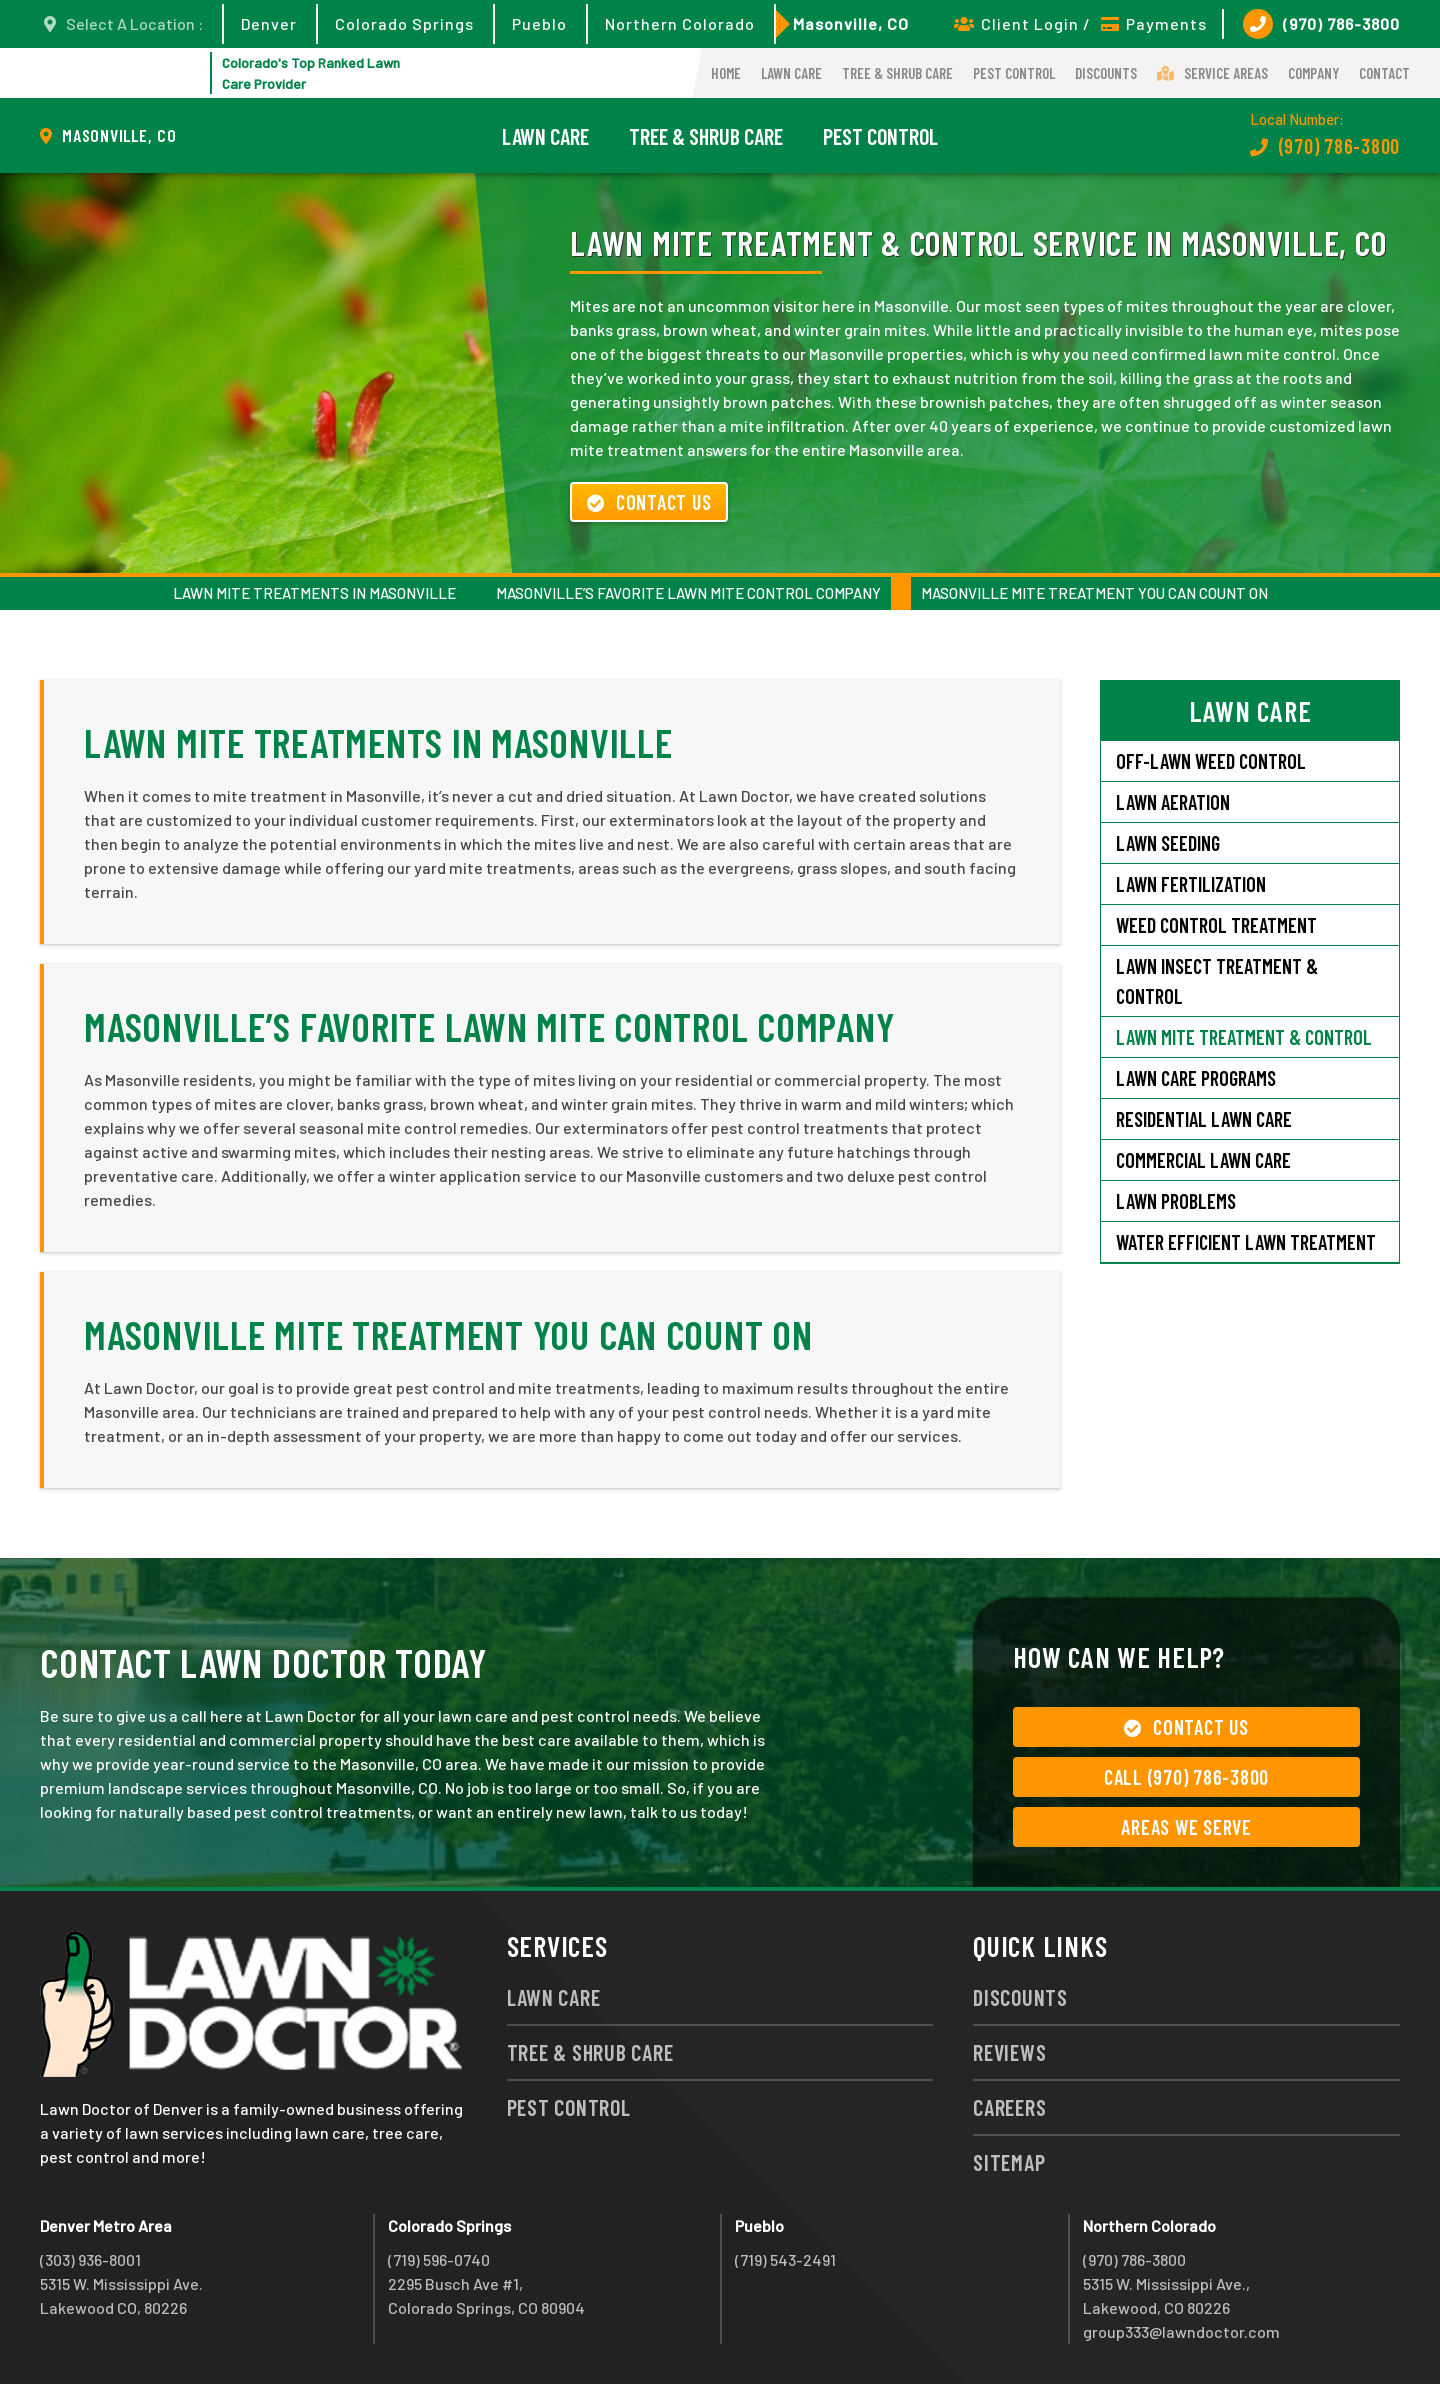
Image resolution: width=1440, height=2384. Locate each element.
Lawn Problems (1176, 1201)
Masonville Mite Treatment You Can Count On (1094, 593)
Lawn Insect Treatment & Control (1217, 981)
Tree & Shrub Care (897, 73)
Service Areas (1212, 73)
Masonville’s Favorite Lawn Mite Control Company (688, 593)
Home (726, 73)
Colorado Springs (404, 23)
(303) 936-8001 (90, 2259)
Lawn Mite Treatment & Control (1244, 1037)
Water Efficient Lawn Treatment (1246, 1242)
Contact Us (649, 502)
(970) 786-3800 (1321, 24)
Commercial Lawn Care (1203, 1160)
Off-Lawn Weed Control (1211, 761)
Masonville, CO (851, 23)
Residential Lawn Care (1204, 1119)
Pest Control (1014, 73)
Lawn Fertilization (1191, 884)
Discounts (1106, 73)
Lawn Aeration (1175, 802)
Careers (1009, 2107)
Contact (1384, 73)
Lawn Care (791, 73)
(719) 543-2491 (785, 2259)
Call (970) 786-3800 (1186, 1777)
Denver (269, 23)
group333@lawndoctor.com (1181, 2331)
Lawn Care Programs (1196, 1078)
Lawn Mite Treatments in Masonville (314, 593)
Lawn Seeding (1168, 843)
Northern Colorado (680, 23)
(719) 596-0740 (439, 2259)
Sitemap (1009, 2162)
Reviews (1009, 2052)
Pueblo (539, 23)
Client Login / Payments (1080, 23)
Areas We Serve (1186, 1827)
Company (1313, 73)
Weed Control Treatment (1216, 925)
